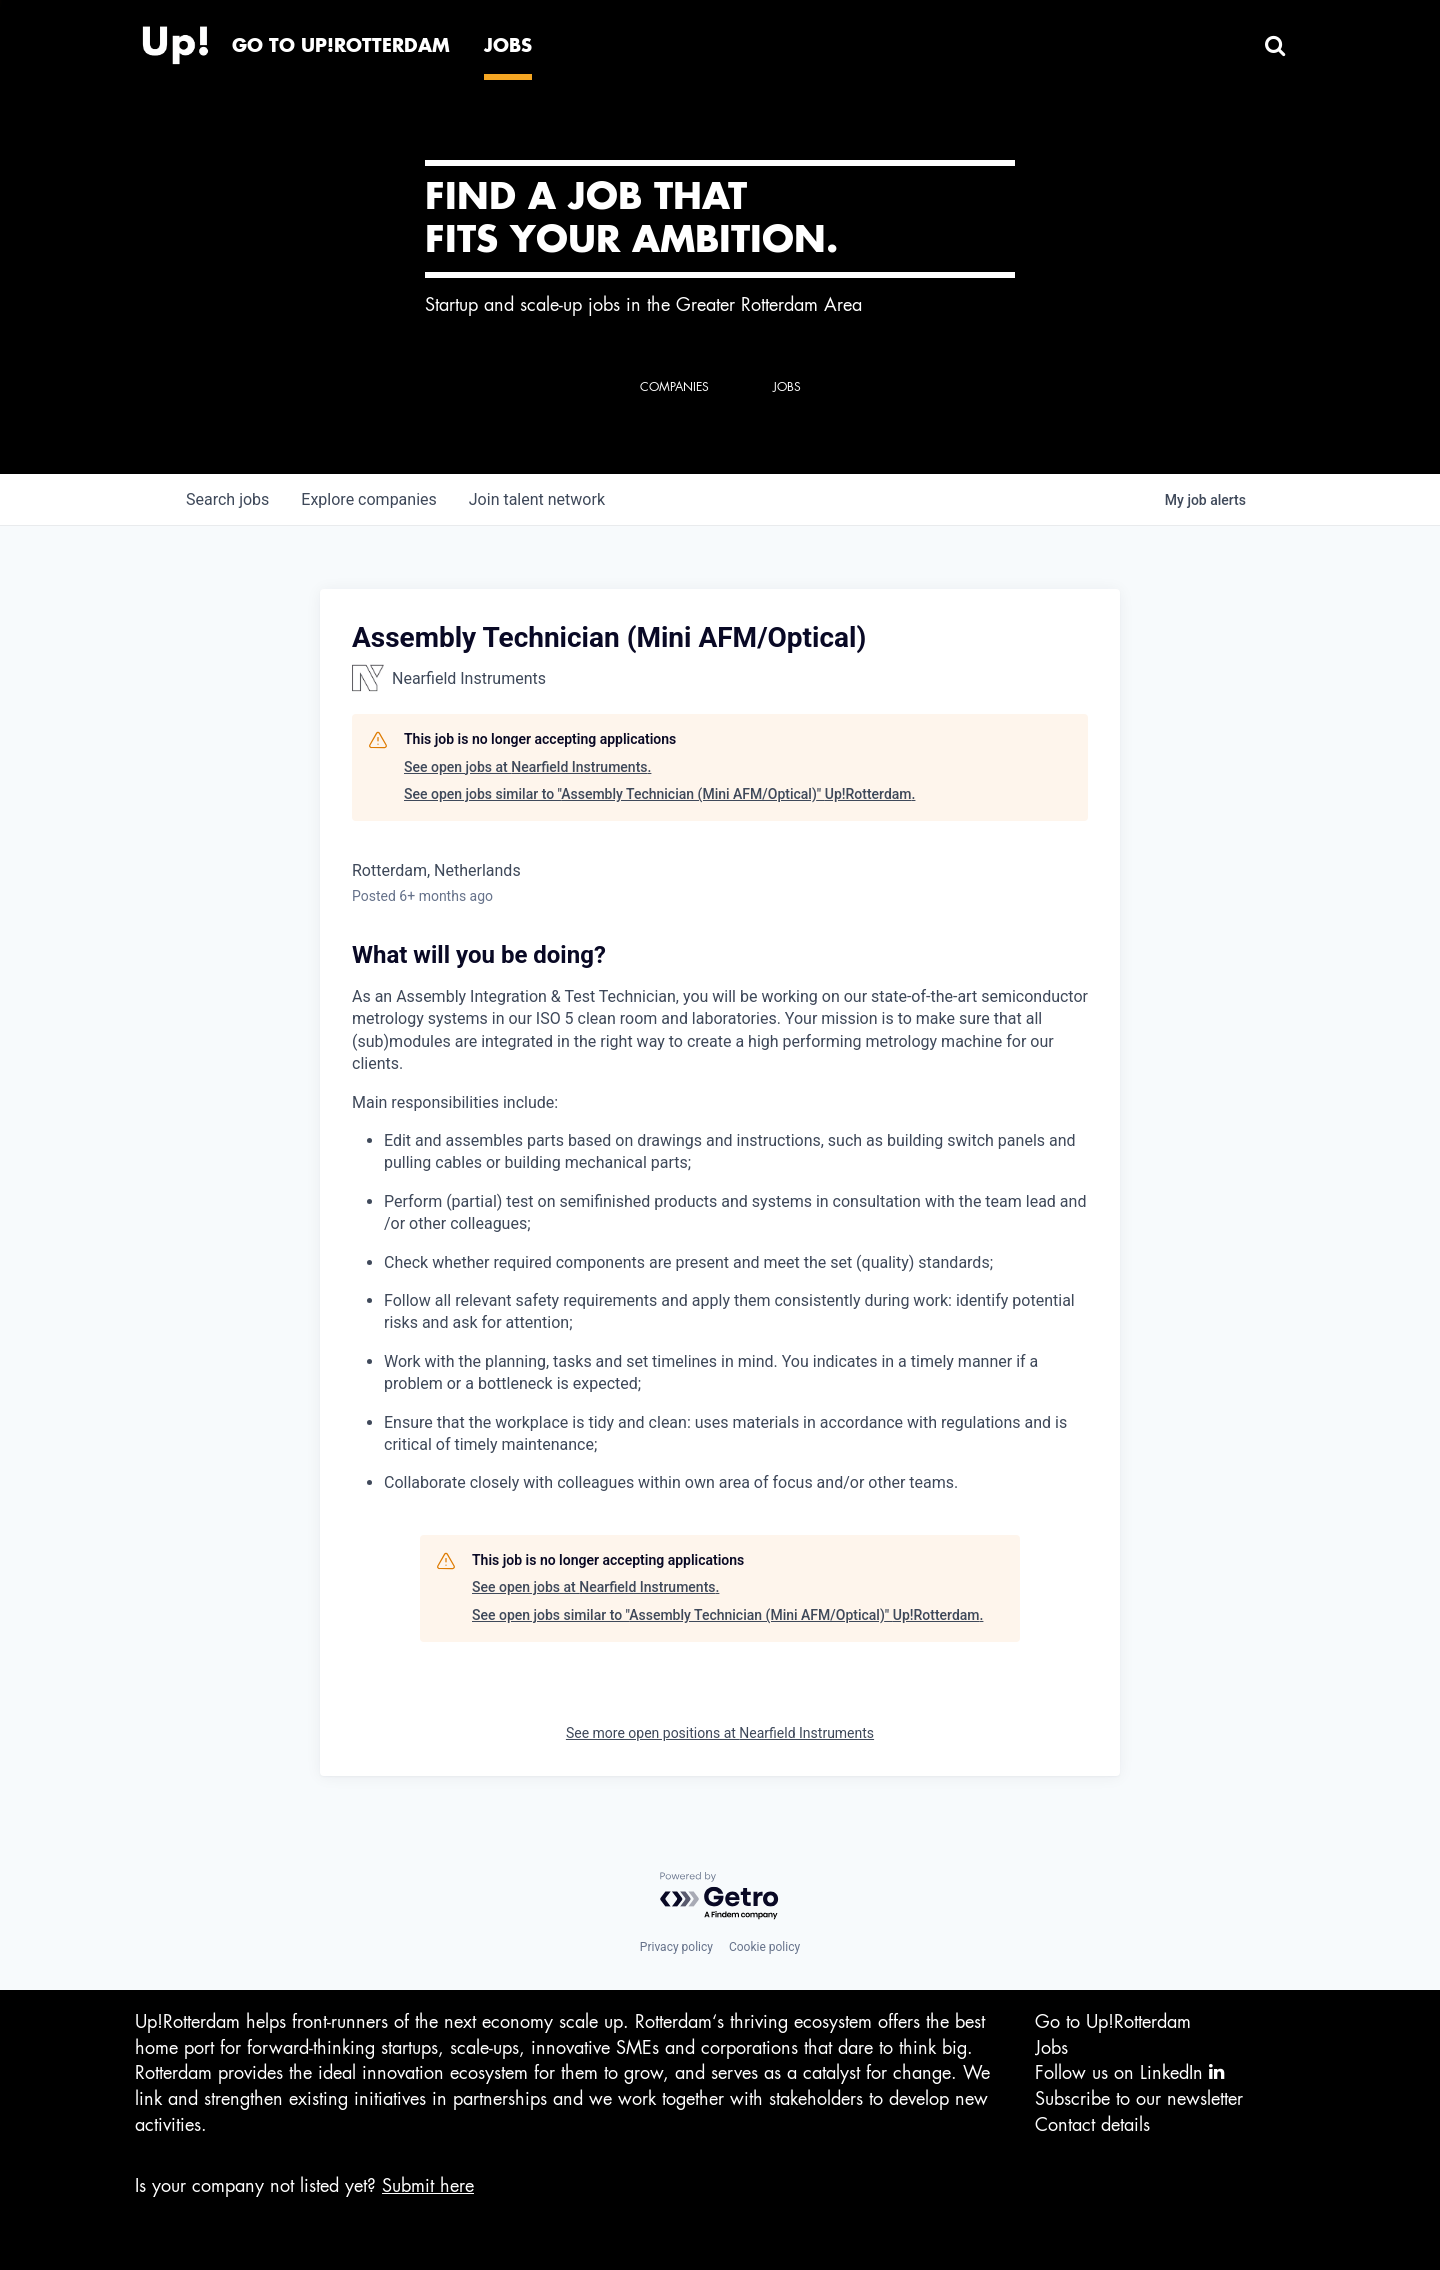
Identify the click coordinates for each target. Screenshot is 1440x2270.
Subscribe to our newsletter (1139, 2099)
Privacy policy (676, 1947)
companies (368, 499)
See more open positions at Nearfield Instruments (720, 1733)
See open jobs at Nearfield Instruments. (527, 767)
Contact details (1092, 2125)
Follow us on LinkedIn (1129, 2072)
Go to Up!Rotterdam (1113, 2022)
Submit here (428, 2186)
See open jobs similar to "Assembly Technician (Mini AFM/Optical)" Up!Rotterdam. (659, 794)
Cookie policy (764, 1947)
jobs (227, 499)
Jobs (1051, 2048)
